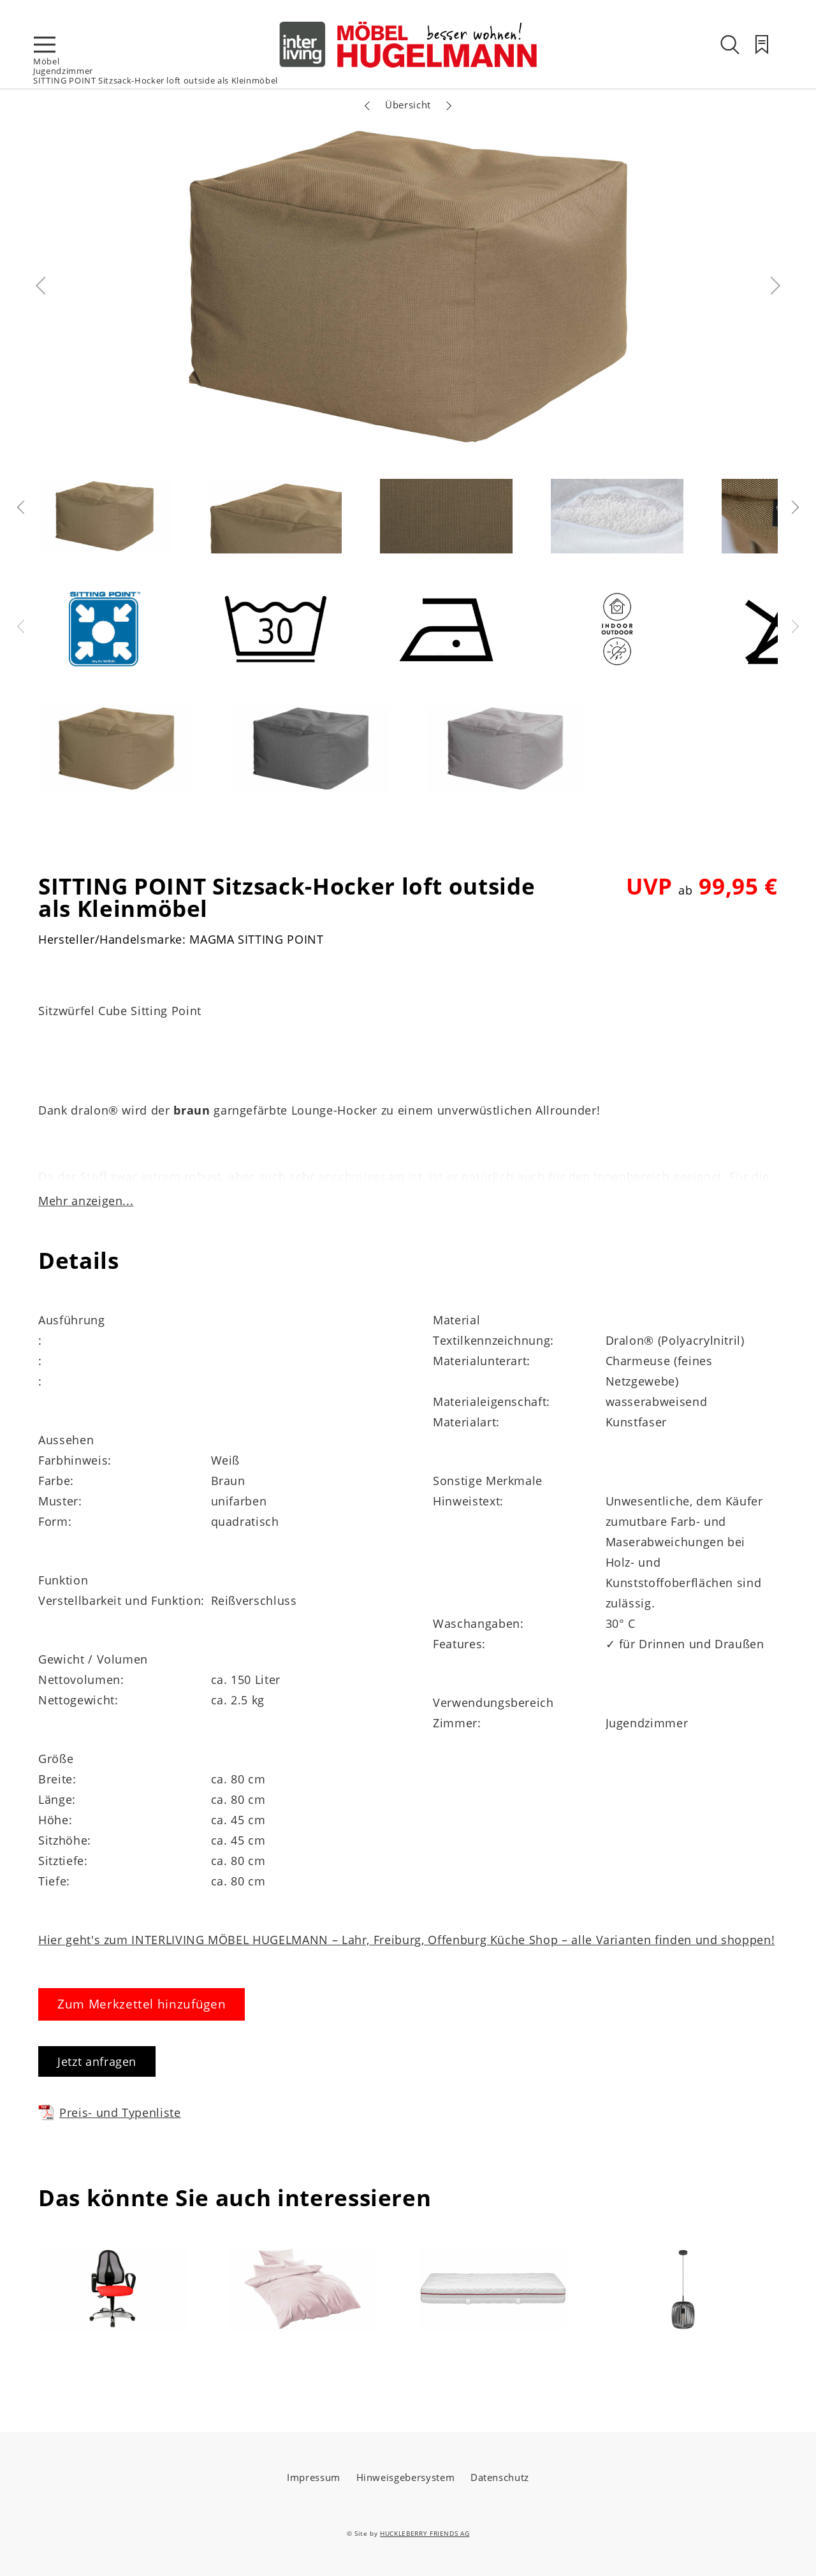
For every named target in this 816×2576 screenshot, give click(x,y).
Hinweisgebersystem (405, 2477)
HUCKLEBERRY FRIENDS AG (424, 2533)
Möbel (46, 61)
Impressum (313, 2477)
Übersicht (408, 104)
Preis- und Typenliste (109, 2112)
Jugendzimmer (63, 71)
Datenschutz (499, 2477)
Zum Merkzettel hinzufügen (141, 2004)
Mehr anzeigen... (85, 1200)
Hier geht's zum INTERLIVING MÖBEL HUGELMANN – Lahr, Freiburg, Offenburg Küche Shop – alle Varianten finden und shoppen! (406, 1939)
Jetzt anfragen (96, 2061)
